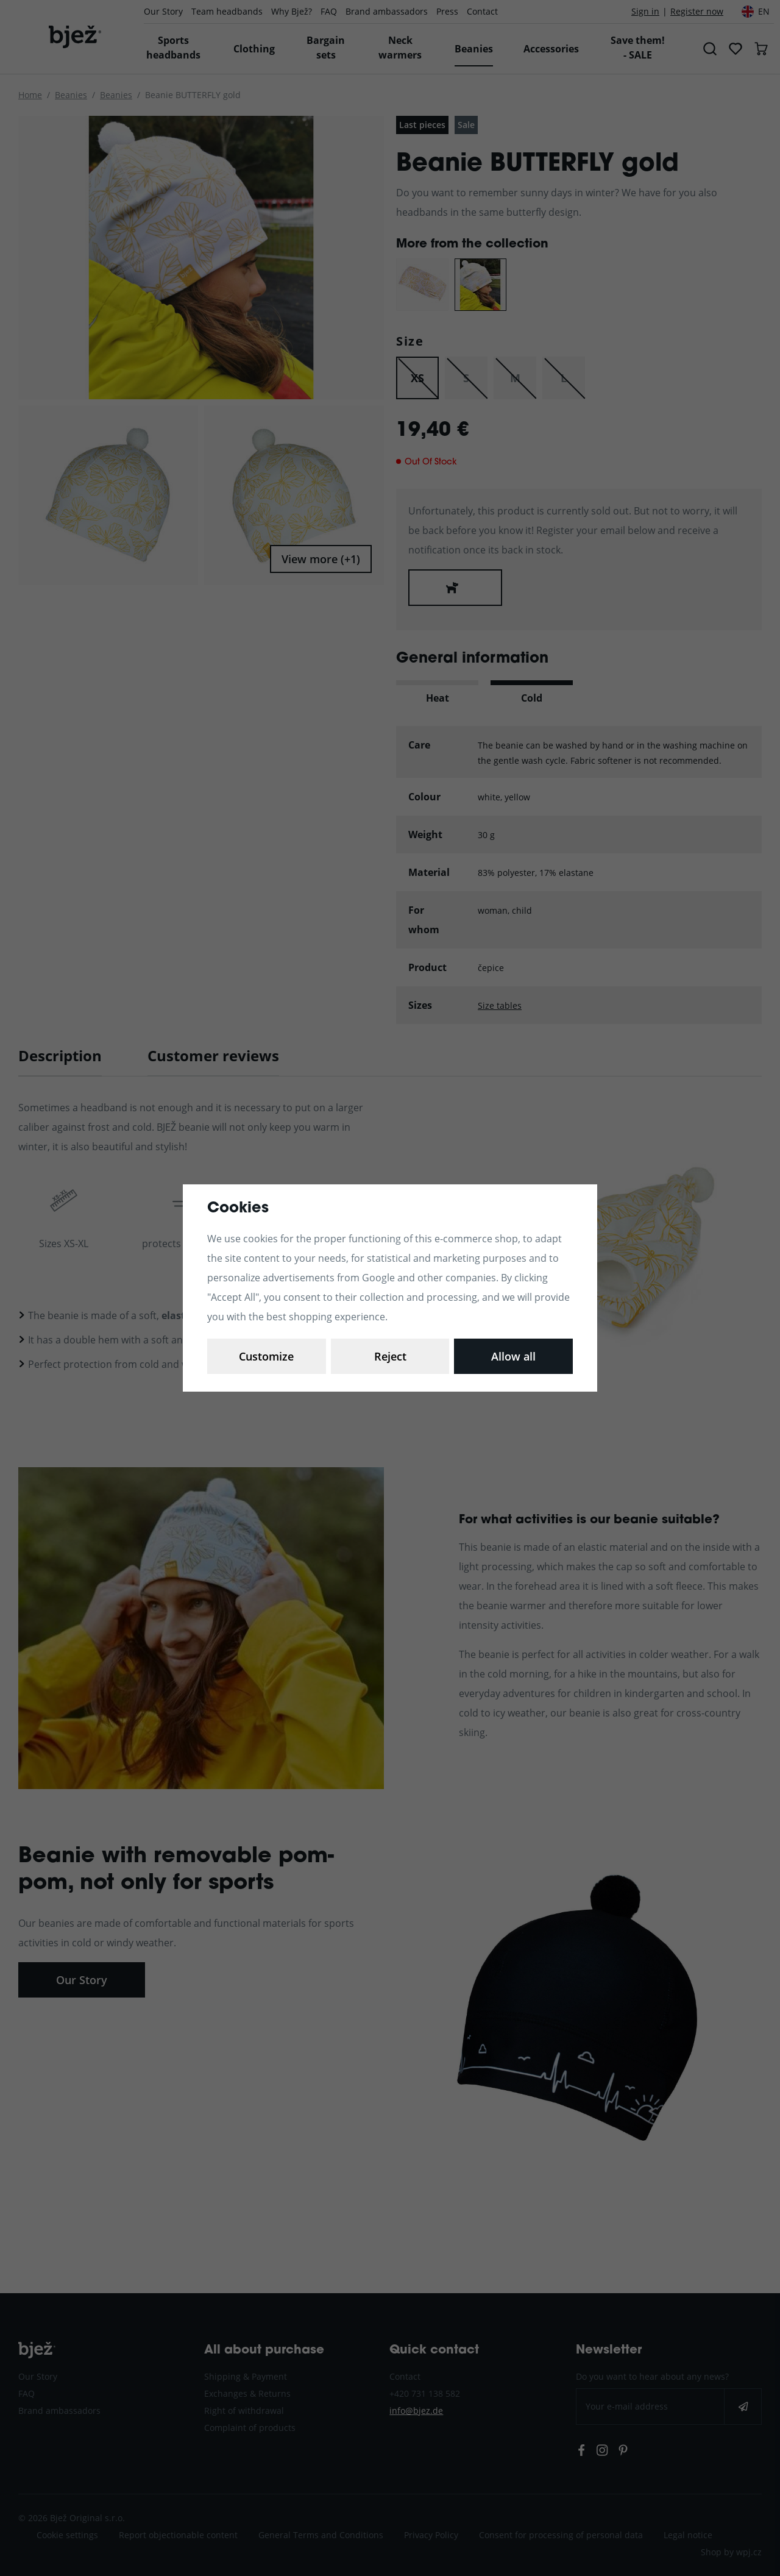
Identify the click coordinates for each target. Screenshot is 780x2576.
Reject (390, 1356)
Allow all (513, 1356)
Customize (266, 1356)
